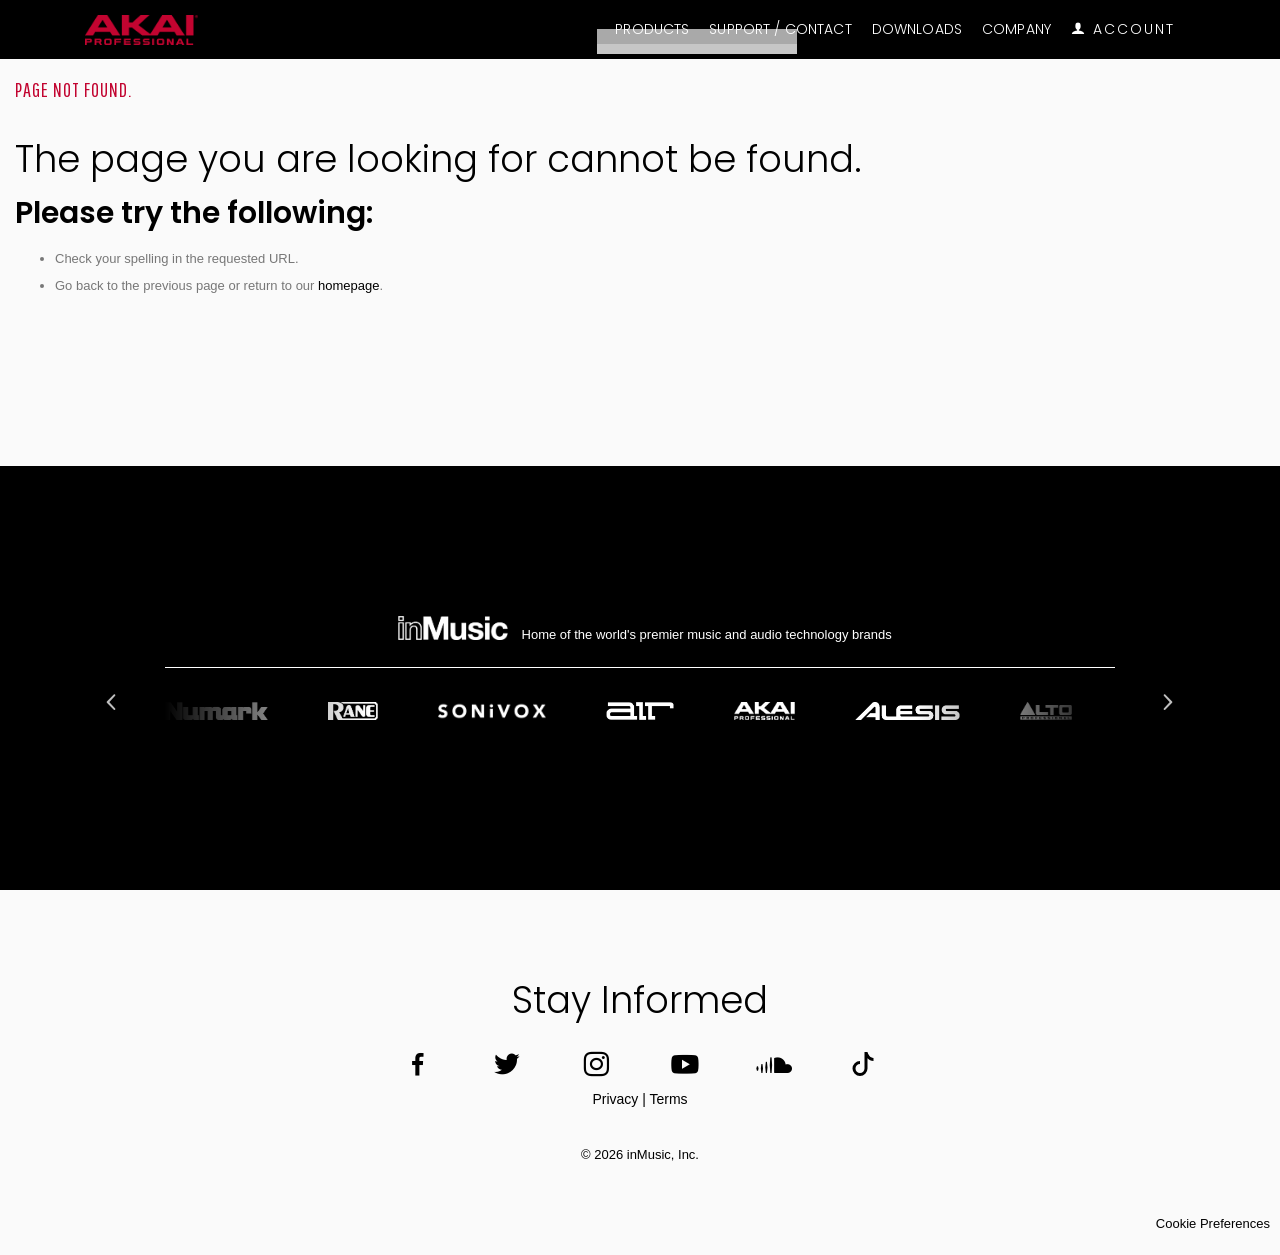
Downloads (917, 29)
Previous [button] (114, 702)
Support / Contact (780, 29)
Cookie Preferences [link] (1213, 1223)
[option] (640, 711)
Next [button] (1166, 702)
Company (1016, 29)
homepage (348, 285)
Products (652, 29)
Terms (668, 1099)
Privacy (615, 1099)
